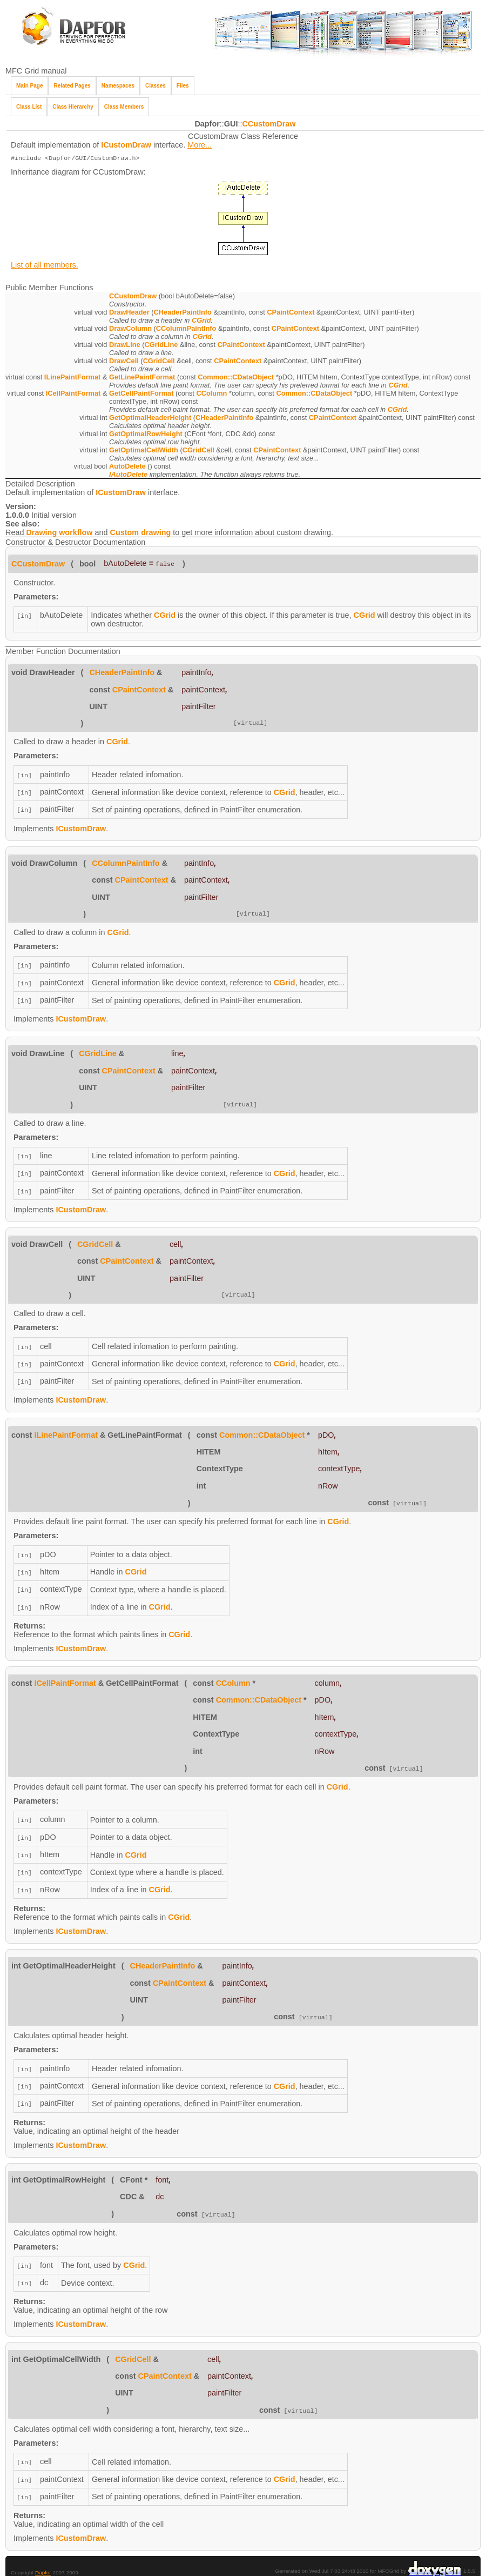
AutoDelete (127, 467)
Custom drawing (140, 533)
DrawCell (124, 362)
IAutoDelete (128, 475)
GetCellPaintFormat (141, 394)
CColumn (211, 394)
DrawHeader (129, 313)
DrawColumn (130, 329)
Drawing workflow (59, 533)
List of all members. (44, 266)
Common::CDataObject (236, 378)
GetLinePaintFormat (142, 378)
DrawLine (124, 346)
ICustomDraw (126, 145)
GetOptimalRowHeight (146, 435)
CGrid (201, 321)
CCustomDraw (268, 123)
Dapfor (43, 2555)
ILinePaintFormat (72, 378)
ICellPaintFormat (73, 394)
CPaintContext (290, 313)
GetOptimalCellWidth (143, 451)
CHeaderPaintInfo (183, 313)
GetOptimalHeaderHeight (150, 419)
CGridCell (159, 362)
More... (199, 145)
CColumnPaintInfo (186, 329)
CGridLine (161, 346)
